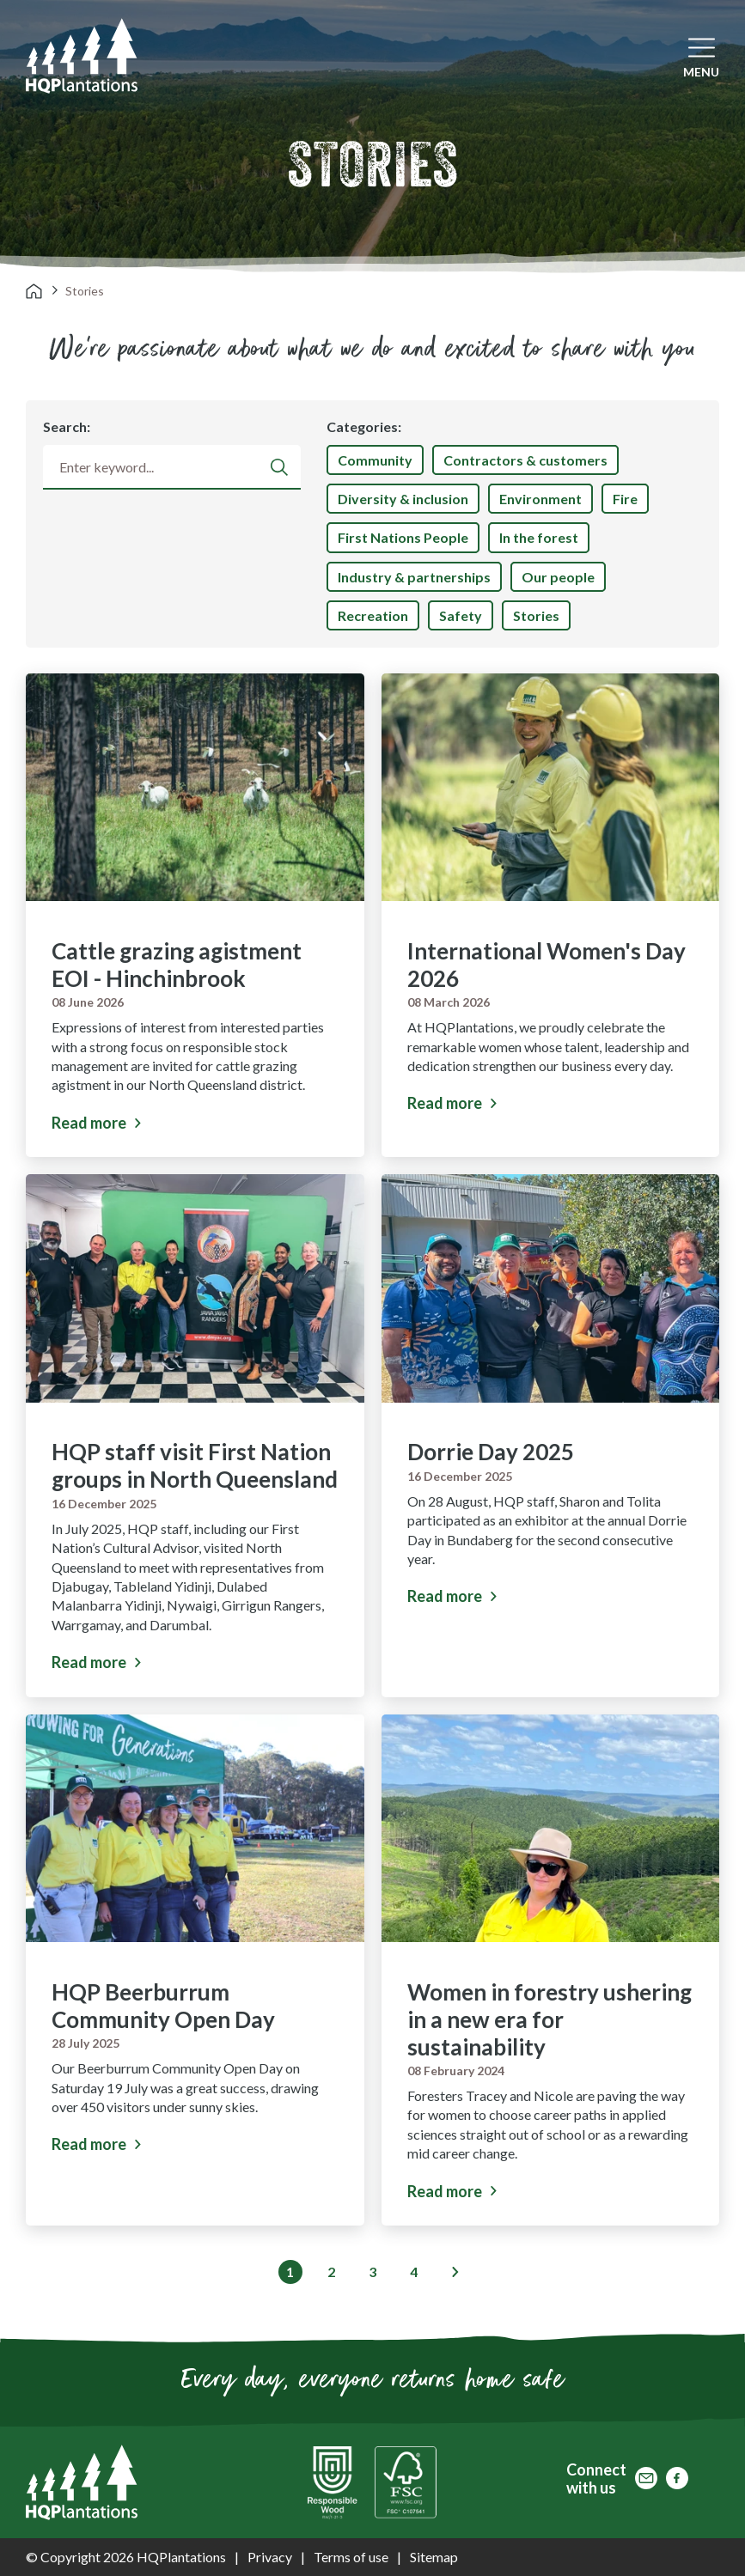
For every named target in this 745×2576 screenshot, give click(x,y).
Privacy (269, 2557)
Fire (625, 498)
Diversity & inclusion (403, 498)
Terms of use (351, 2557)
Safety (460, 615)
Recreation (373, 615)
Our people (558, 577)
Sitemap (434, 2557)
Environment (540, 498)
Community (375, 460)
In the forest (538, 537)
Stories (536, 615)
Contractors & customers (525, 460)
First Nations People (403, 537)
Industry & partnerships (414, 577)
